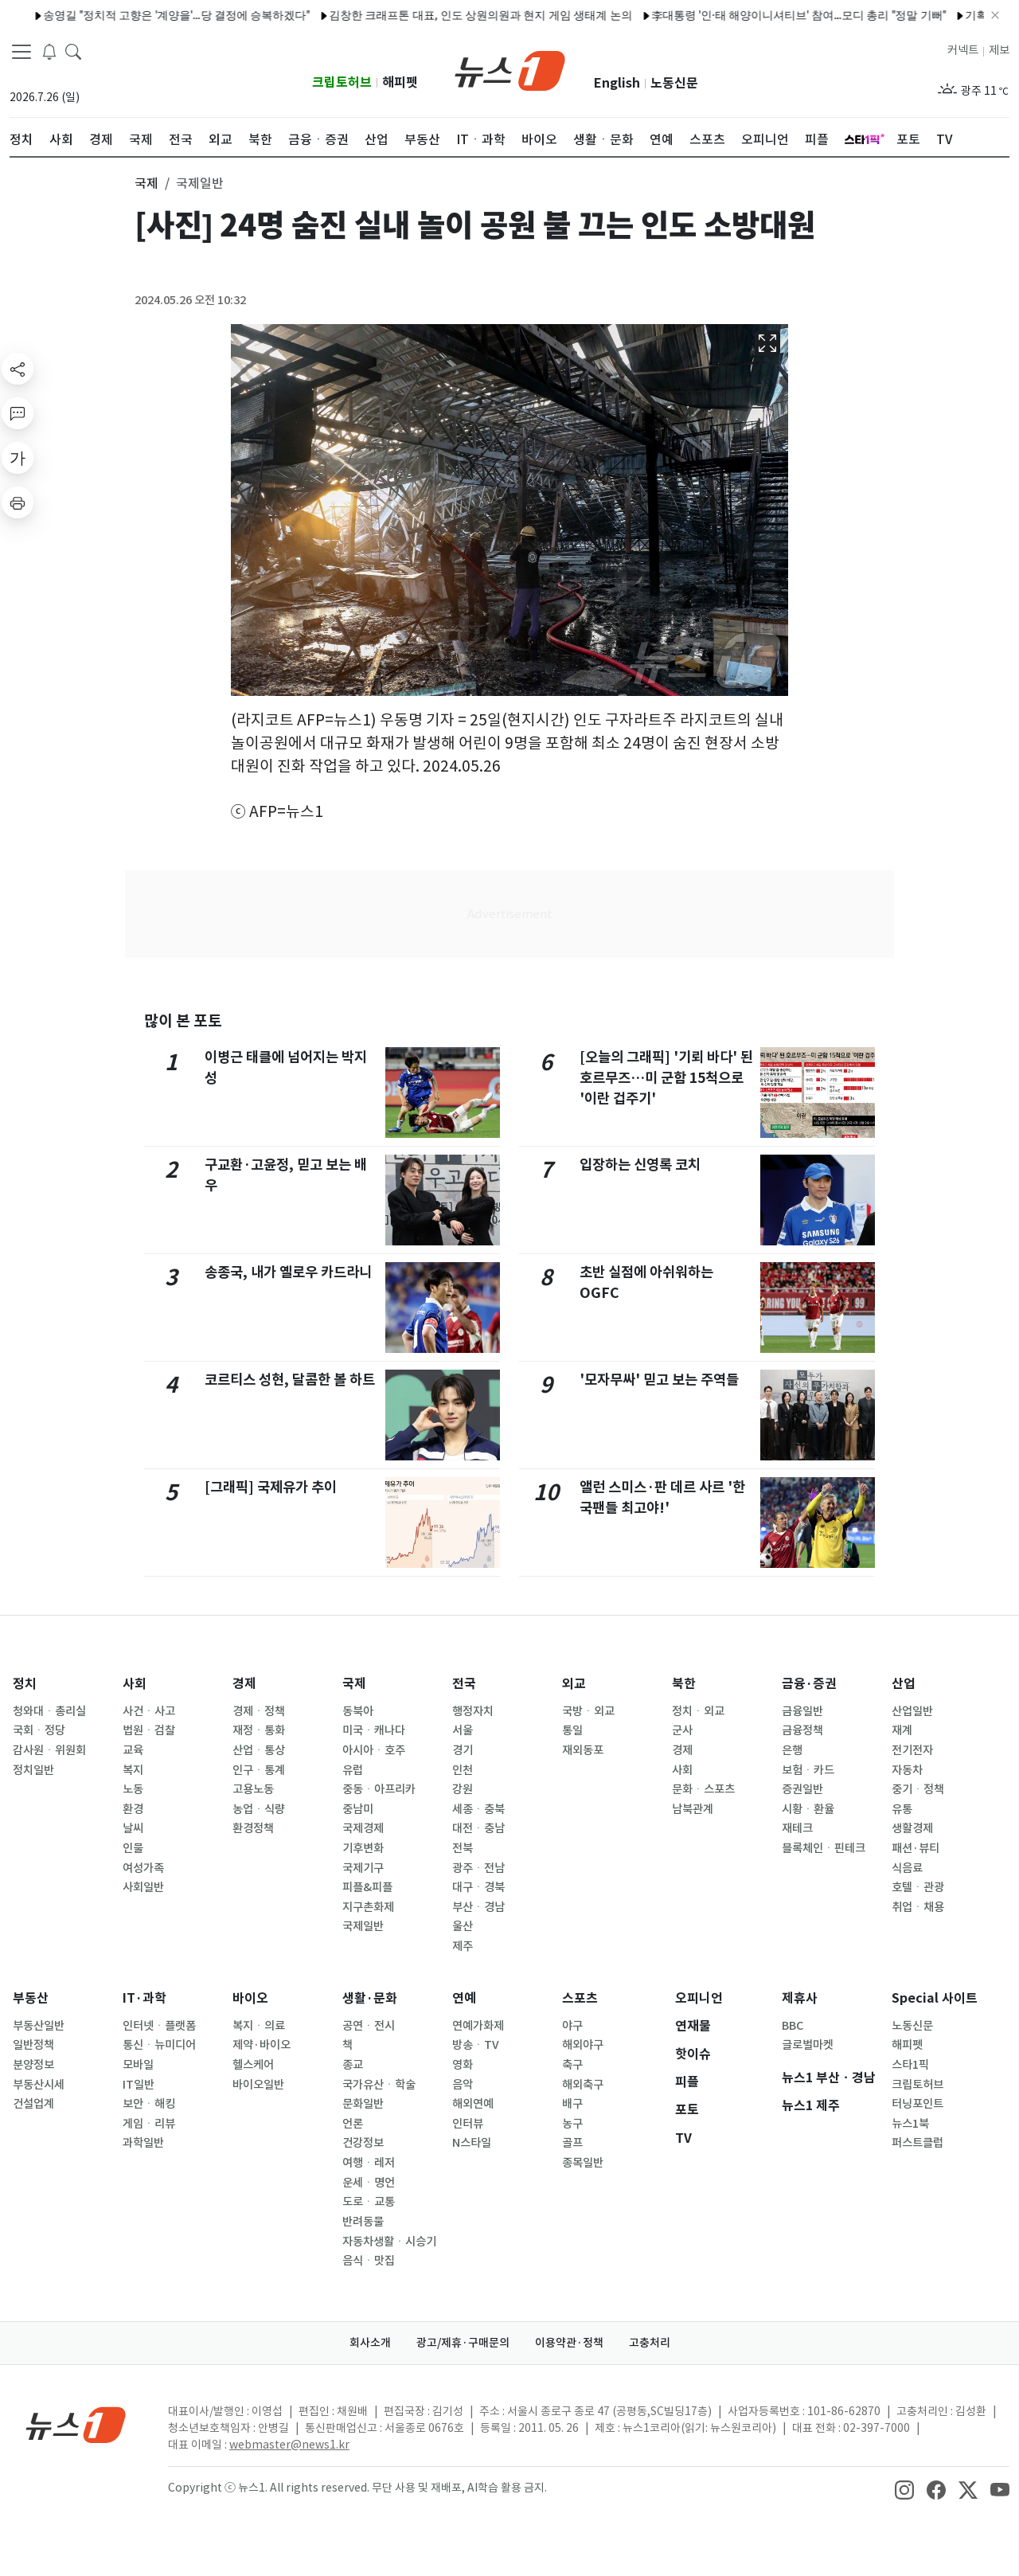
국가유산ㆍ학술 (379, 2085)
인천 (462, 1770)
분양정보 (33, 2065)
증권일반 (802, 1789)
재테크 (797, 1828)
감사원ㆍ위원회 (49, 1750)
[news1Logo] (76, 2424)
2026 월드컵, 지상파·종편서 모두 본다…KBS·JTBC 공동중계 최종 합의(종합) (506, 15)
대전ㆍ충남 (478, 1828)
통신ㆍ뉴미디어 (159, 2045)
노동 (133, 1789)
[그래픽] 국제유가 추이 (271, 1487)
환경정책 (253, 1828)
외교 (574, 1683)
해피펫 (400, 82)
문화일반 (363, 2104)
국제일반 (363, 1926)
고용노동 (253, 1789)
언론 (352, 2124)
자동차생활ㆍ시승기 (389, 2241)
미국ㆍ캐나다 (373, 1730)
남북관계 (692, 1809)
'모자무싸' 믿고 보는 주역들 (659, 1379)
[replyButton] (17, 413)
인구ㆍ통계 (258, 1770)
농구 (572, 2124)
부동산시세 (38, 2085)
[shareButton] (17, 369)
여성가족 (143, 1868)
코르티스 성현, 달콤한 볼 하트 (290, 1379)
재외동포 (582, 1750)
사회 (134, 1683)
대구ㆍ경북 (478, 1887)
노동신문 (674, 83)
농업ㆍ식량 (258, 1809)
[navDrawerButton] (21, 51)
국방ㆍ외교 (588, 1711)
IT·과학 (144, 1998)
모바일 (138, 2065)
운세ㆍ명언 (368, 2182)
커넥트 (962, 50)
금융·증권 (809, 1683)
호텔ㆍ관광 (918, 1887)
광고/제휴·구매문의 (463, 2343)
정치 (25, 1683)
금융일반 (802, 1711)
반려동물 (363, 2221)
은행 (792, 1750)
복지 (133, 1770)
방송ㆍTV (475, 2045)
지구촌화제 (368, 1907)
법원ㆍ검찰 (149, 1730)
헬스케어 (253, 2065)
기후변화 (363, 1848)
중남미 (357, 1809)
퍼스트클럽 (917, 2143)
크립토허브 (342, 82)
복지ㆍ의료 (258, 2026)
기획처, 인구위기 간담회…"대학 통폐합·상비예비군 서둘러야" (151, 15)
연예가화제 (478, 2026)
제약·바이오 (261, 2045)
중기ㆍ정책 (918, 1789)
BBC (792, 2026)
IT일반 (138, 2085)
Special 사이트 (935, 1998)
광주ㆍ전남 (478, 1868)
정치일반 (33, 1770)
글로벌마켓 (808, 2045)
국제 (354, 1683)
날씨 (133, 1828)
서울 (462, 1730)
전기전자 (912, 1750)
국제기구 (363, 1868)
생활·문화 (369, 1998)
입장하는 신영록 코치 (640, 1164)
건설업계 (33, 2104)
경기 (462, 1750)
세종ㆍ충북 (478, 1809)
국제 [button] (146, 183)
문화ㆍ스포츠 (703, 1789)
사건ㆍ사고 (149, 1711)
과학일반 (143, 2143)
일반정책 (33, 2045)
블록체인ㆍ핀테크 (823, 1848)
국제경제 (363, 1828)
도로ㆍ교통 (368, 2202)
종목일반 (582, 2163)
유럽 (352, 1770)
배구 (572, 2104)
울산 (462, 1926)
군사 (682, 1730)
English (617, 83)
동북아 (357, 1711)
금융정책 (802, 1730)
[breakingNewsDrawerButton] (49, 51)
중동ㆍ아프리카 (379, 1789)
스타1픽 (910, 2065)
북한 (684, 1683)
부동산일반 (38, 2026)
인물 (133, 1848)
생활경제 (912, 1828)
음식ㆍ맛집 (368, 2261)
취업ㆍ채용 (918, 1907)
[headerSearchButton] (73, 51)
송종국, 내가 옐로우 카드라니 (288, 1272)
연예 (464, 1998)
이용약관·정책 (569, 2343)
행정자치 (473, 1711)
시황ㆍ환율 (808, 1809)
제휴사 (800, 1998)
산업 (904, 1683)
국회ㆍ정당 (39, 1730)
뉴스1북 (910, 2124)
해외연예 (473, 2104)
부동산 (31, 1998)
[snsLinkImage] (904, 2489)
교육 (133, 1750)
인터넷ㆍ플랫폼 (159, 2026)
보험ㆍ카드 (808, 1770)
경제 (244, 1683)
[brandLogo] (510, 69)
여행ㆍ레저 (368, 2163)
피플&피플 (367, 1887)
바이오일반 (258, 2085)
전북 (462, 1848)
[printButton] (17, 502)
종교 (352, 2065)
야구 (572, 2026)
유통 (902, 1809)
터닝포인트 (917, 2104)
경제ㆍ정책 (258, 1711)
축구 (572, 2065)
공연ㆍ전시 (368, 2026)
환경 (133, 1809)
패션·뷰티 (915, 1848)
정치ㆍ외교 (698, 1711)
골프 (572, 2143)
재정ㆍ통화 (258, 1730)
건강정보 (363, 2143)
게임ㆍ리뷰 (149, 2124)
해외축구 (582, 2085)
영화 (462, 2065)
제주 (462, 1946)
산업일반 (912, 1711)
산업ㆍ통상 (258, 1750)
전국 (464, 1683)
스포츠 (580, 1998)
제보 (999, 50)
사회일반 (143, 1887)
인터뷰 (467, 2124)
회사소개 (370, 2343)
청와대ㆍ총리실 (49, 1711)
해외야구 (582, 2045)
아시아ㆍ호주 (373, 1750)
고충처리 (649, 2343)
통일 (572, 1730)
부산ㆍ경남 (478, 1907)
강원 (462, 1789)
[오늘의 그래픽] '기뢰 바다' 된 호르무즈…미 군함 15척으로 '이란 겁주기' (666, 1078)
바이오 (250, 1998)
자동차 (907, 1770)
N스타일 (471, 2143)
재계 (902, 1730)
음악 (462, 2085)
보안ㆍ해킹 (149, 2104)
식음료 (907, 1868)
